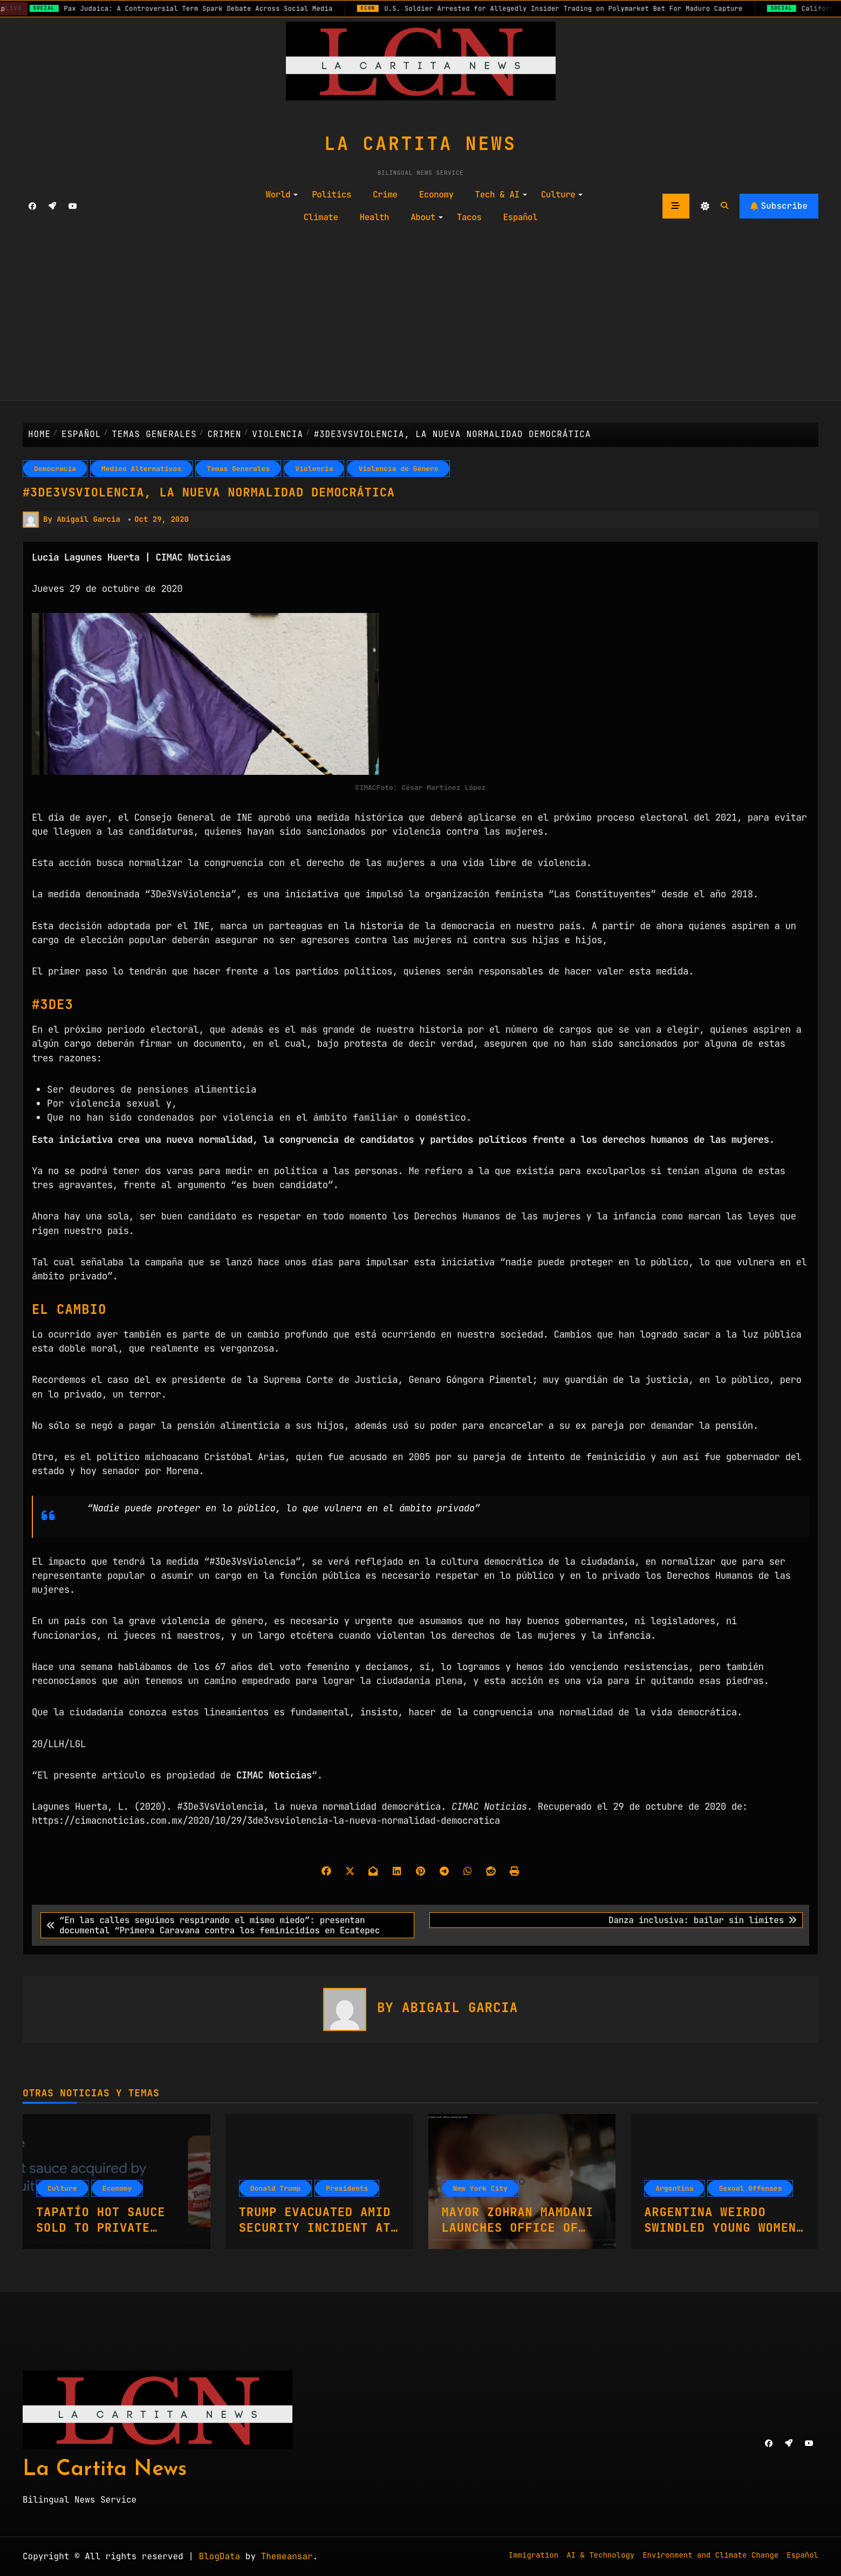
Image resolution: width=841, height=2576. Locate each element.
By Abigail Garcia (71, 520)
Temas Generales (238, 468)
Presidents (347, 2188)
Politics (331, 194)
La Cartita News (420, 143)
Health (374, 217)
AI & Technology (600, 2555)
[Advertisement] (420, 315)
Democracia (55, 468)
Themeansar (287, 2556)
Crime (385, 194)
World (282, 194)
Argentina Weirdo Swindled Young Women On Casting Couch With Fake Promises (724, 2235)
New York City (480, 2188)
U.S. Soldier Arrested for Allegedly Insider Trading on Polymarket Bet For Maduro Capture (575, 8)
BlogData (219, 2556)
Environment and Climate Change (710, 2555)
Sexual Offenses (750, 2188)
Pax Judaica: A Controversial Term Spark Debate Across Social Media (206, 8)
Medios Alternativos (141, 468)
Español (520, 217)
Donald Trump (275, 2188)
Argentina (674, 2188)
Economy (436, 194)
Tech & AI (501, 194)
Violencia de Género (398, 468)
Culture (562, 194)
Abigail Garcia (460, 2007)
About (427, 217)
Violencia (314, 468)
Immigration (533, 2555)
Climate (321, 217)
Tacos (469, 217)
